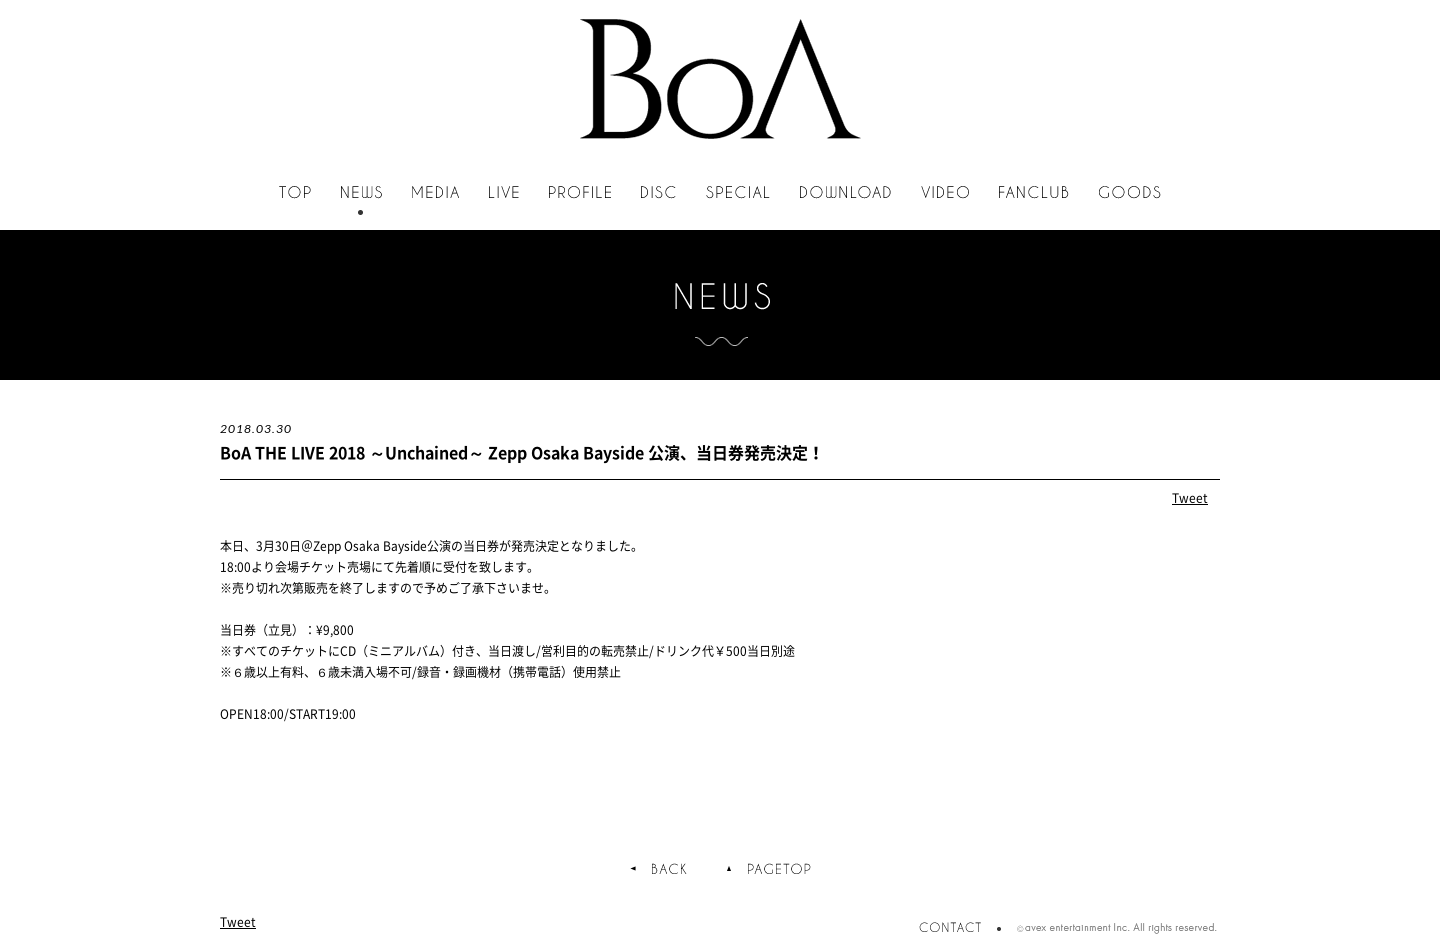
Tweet (1190, 498)
